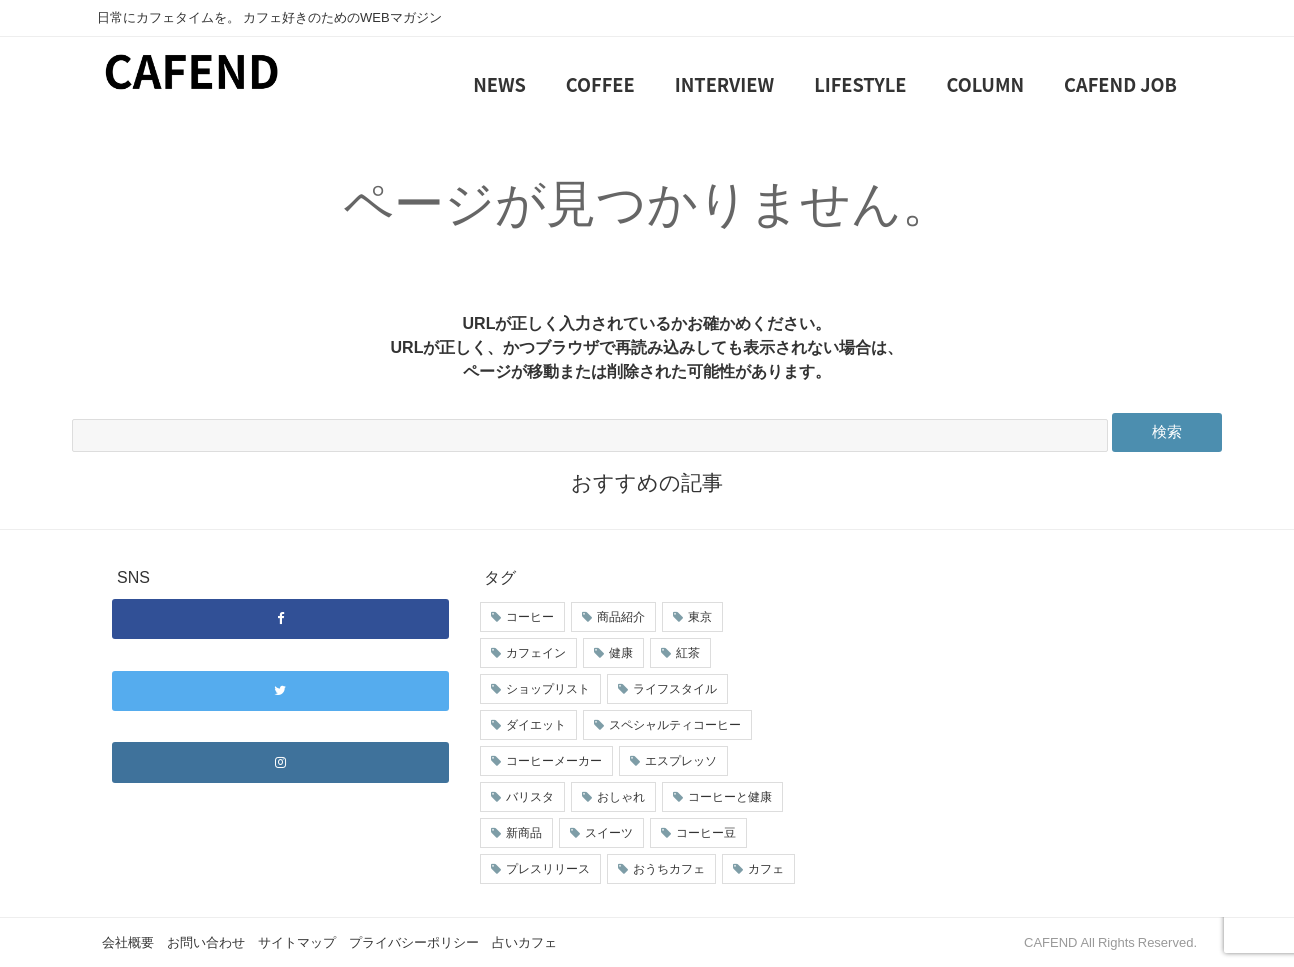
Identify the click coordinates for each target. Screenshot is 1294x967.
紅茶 (688, 653)
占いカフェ (524, 942)
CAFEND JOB (1120, 84)
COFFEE (600, 84)
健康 (621, 653)
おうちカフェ (669, 869)
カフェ (766, 869)
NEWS (499, 84)
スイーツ (609, 833)
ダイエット (536, 725)
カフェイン (536, 653)
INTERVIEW (724, 84)
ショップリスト (548, 689)
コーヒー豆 (706, 833)
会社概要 (128, 942)
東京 (700, 617)
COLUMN (986, 84)
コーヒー (530, 617)
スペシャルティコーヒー (675, 725)
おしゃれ (621, 797)
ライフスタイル (675, 689)
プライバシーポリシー (414, 942)
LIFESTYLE (860, 84)
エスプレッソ (681, 761)
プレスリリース (548, 869)
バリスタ (530, 797)
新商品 (524, 833)
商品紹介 (621, 617)
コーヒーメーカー (554, 761)
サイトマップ (297, 942)
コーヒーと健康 (730, 797)
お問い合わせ (206, 942)
